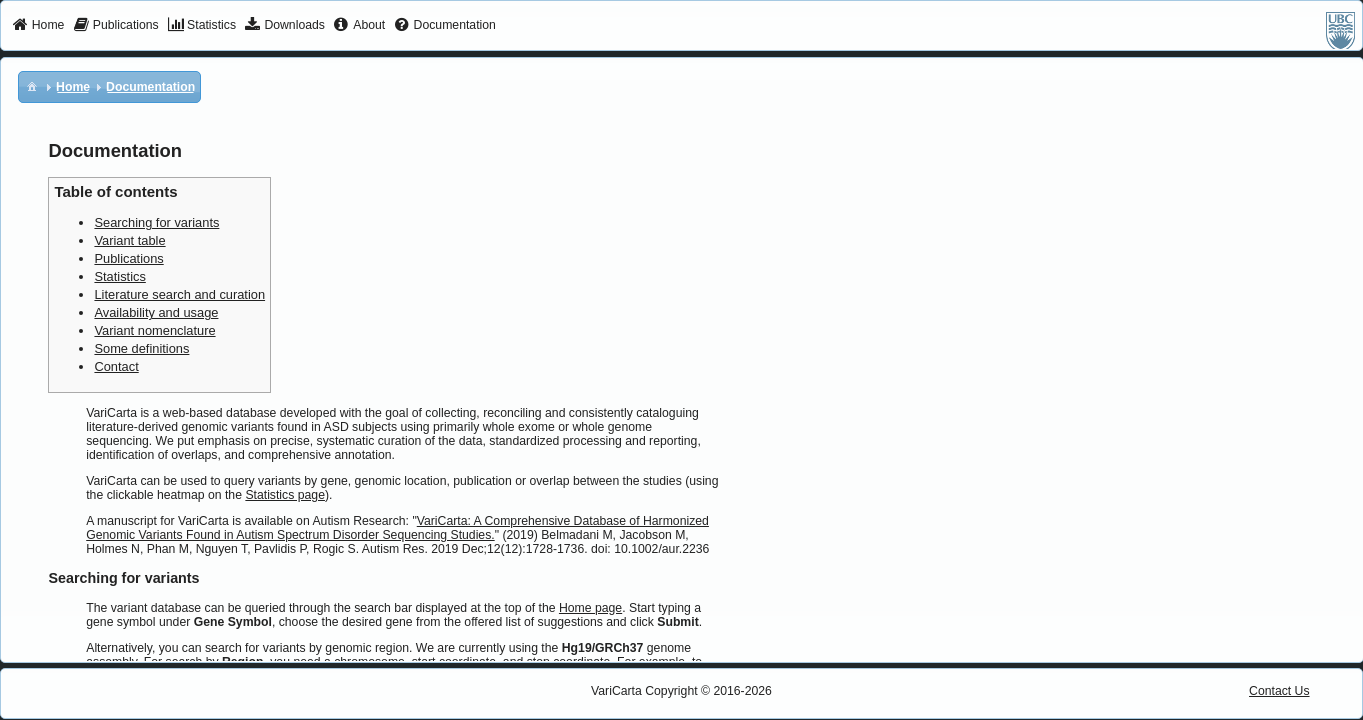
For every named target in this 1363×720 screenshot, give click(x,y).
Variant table (129, 240)
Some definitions (141, 348)
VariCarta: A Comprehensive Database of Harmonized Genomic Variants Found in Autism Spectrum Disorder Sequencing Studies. (397, 528)
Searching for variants (156, 222)
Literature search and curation (179, 294)
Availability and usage (156, 312)
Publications (128, 258)
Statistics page (285, 495)
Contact (116, 366)
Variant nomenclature (154, 330)
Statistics (119, 276)
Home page (590, 608)
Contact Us (1279, 691)
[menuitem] (38, 26)
